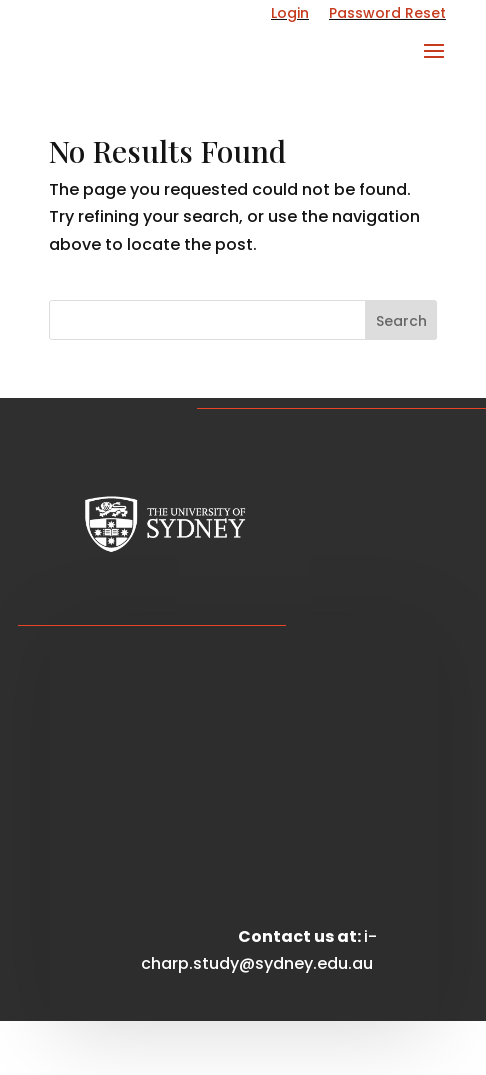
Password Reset (387, 13)
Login (290, 13)
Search (401, 321)
